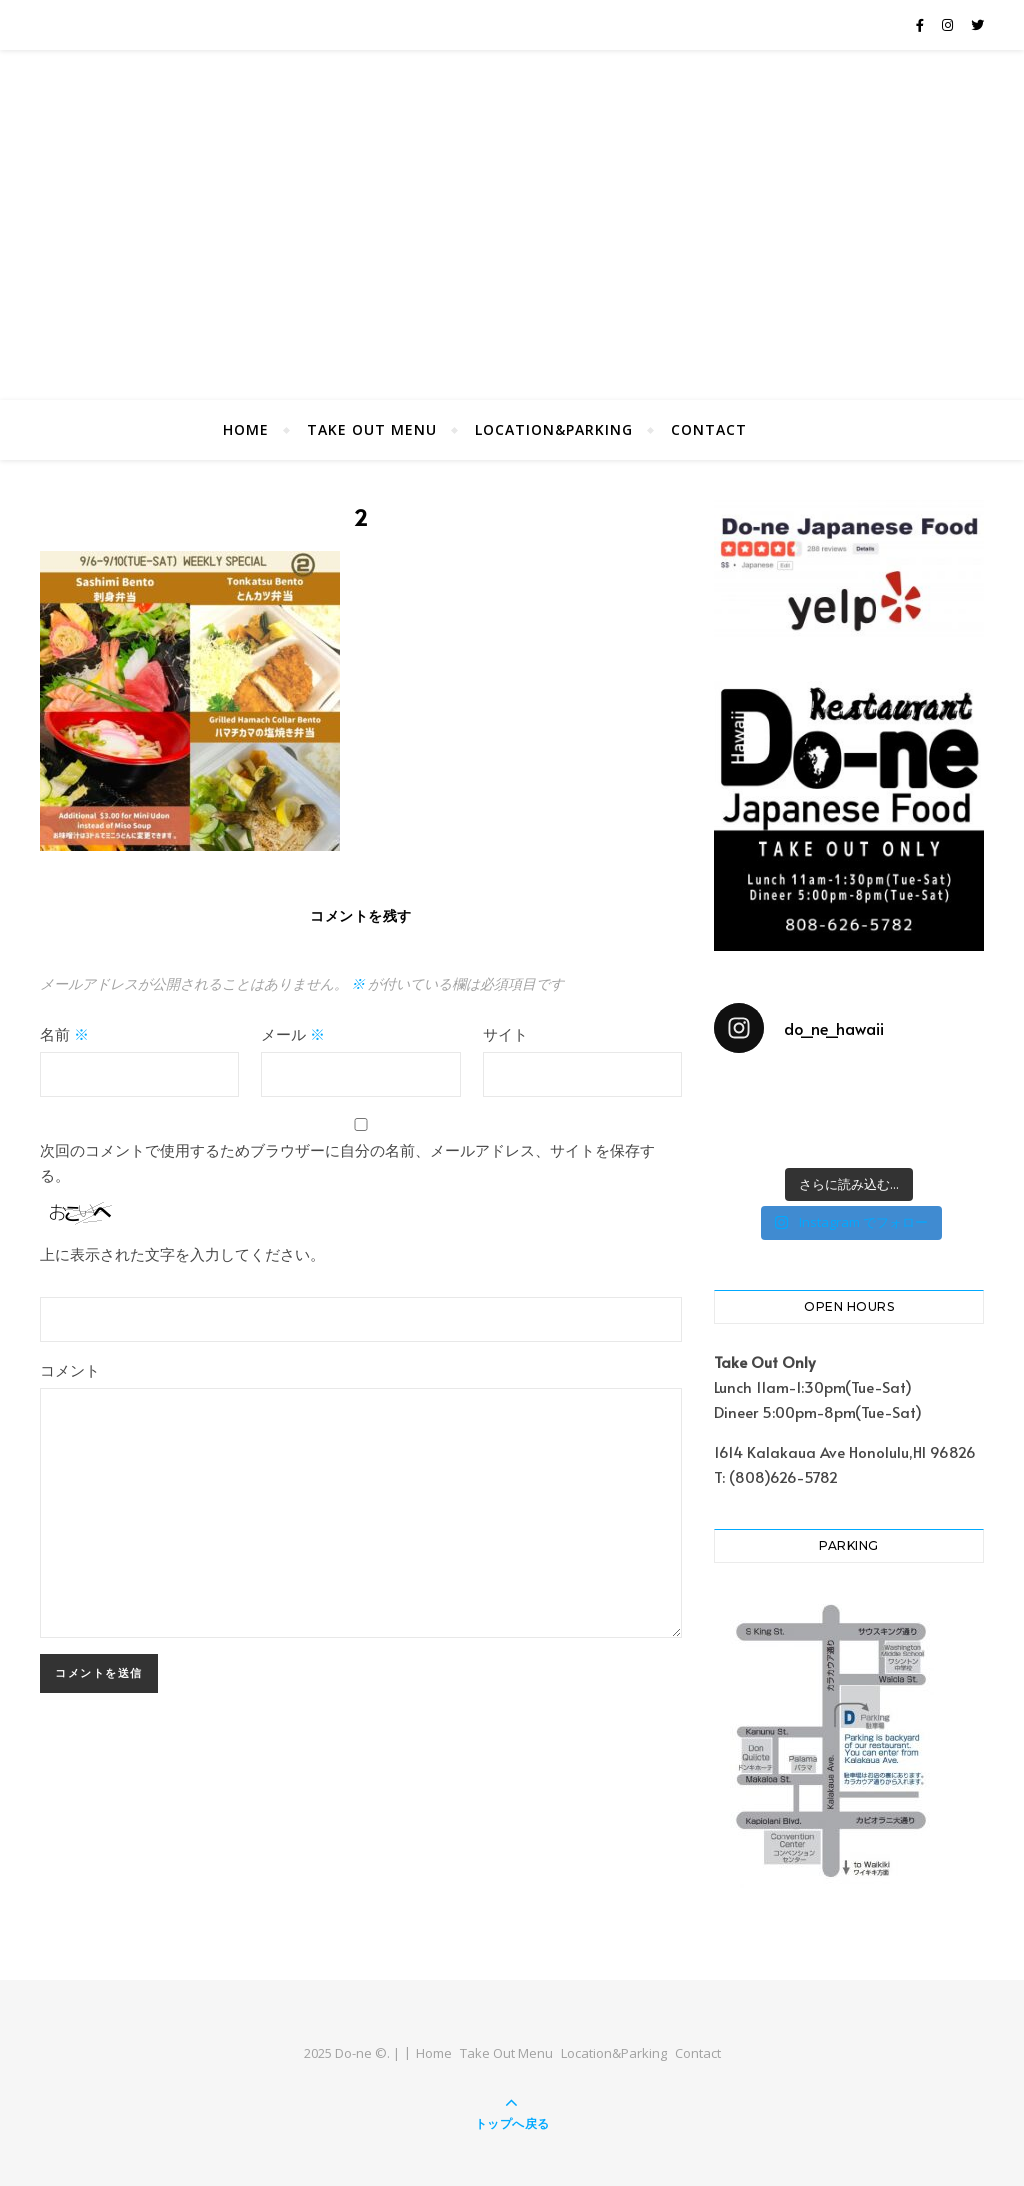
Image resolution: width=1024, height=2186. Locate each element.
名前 (64, 1033)
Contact (709, 429)
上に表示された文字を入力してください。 (182, 1253)
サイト (505, 1033)
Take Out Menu (372, 429)
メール (293, 1033)
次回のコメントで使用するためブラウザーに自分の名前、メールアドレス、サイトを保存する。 (347, 1162)
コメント (70, 1369)
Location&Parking (554, 429)
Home (246, 429)
